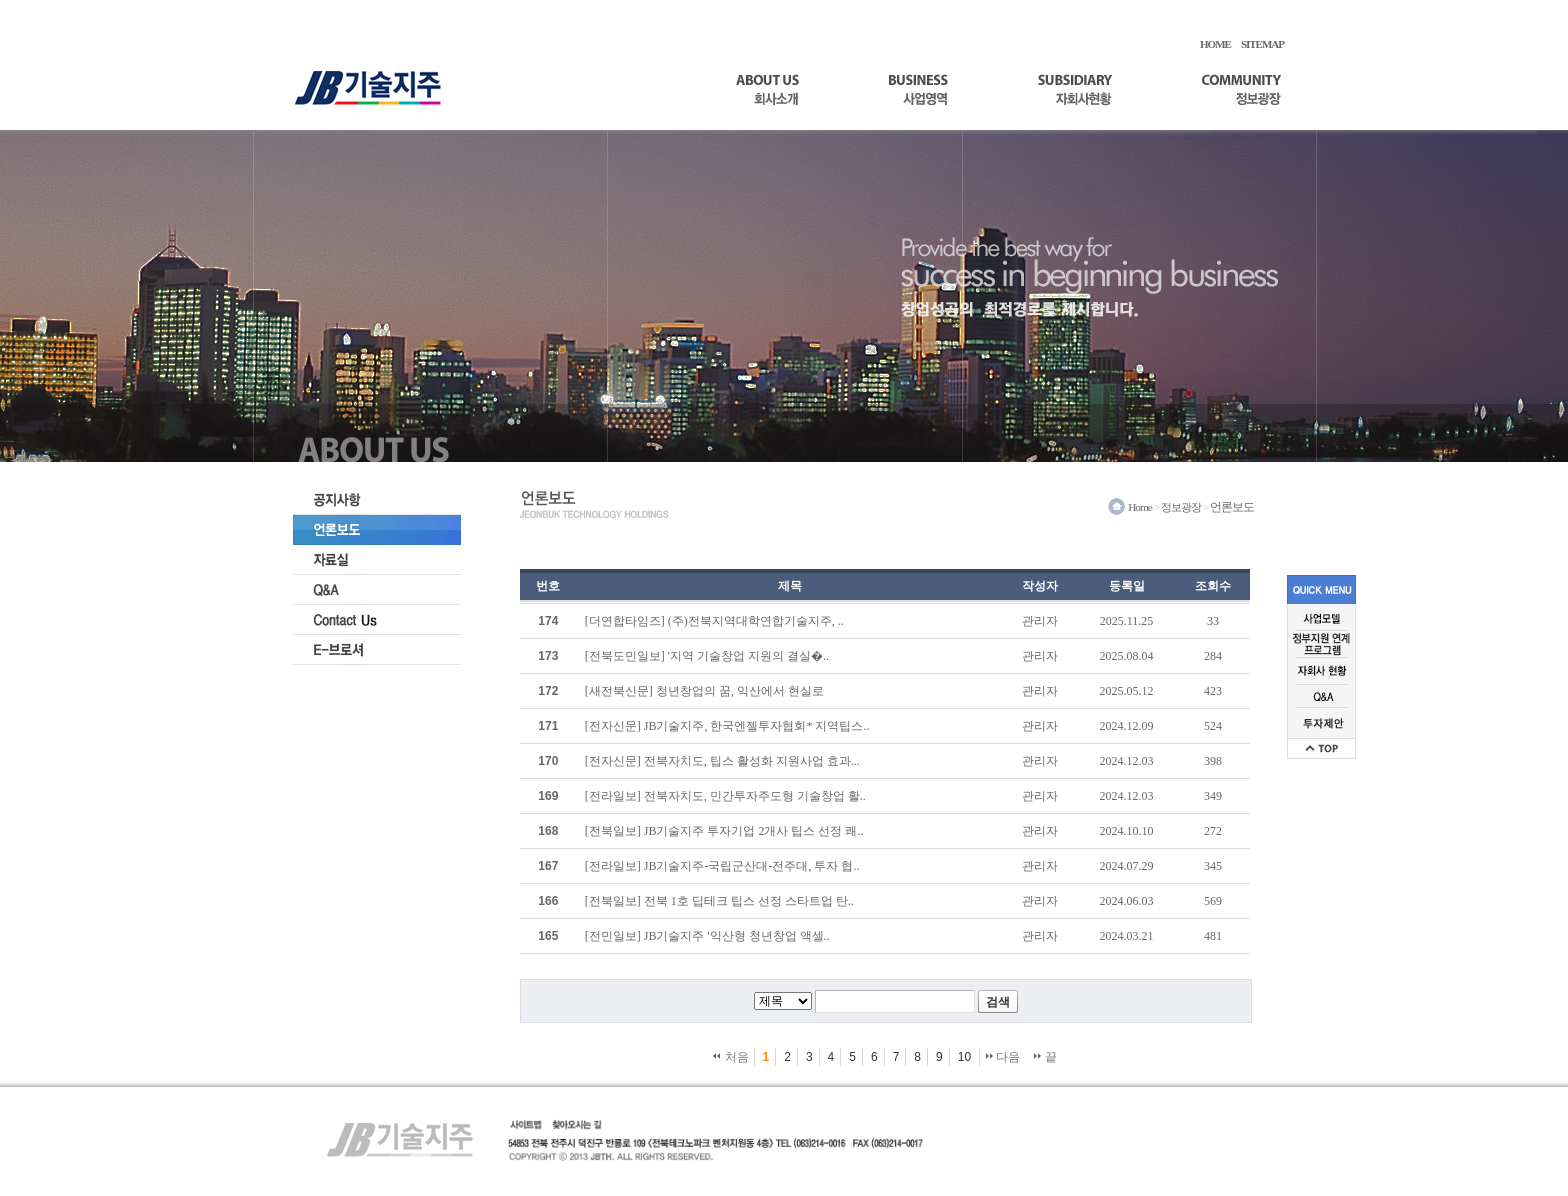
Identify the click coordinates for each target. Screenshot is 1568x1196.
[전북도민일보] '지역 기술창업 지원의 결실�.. (707, 656)
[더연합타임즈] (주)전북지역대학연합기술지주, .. (714, 621)
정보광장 (1181, 507)
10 (964, 1057)
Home (1140, 507)
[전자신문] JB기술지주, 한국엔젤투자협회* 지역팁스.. (727, 726)
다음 (1003, 1057)
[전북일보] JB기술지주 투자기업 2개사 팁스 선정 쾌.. (724, 831)
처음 (730, 1057)
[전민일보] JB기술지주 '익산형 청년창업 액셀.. (707, 936)
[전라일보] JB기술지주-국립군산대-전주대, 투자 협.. (722, 866)
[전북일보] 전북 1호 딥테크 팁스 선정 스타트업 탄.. (719, 901)
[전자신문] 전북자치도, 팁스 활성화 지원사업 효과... (722, 761)
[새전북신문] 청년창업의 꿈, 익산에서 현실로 (704, 691)
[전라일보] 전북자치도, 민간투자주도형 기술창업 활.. (725, 796)
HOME (1215, 44)
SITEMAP (1262, 44)
